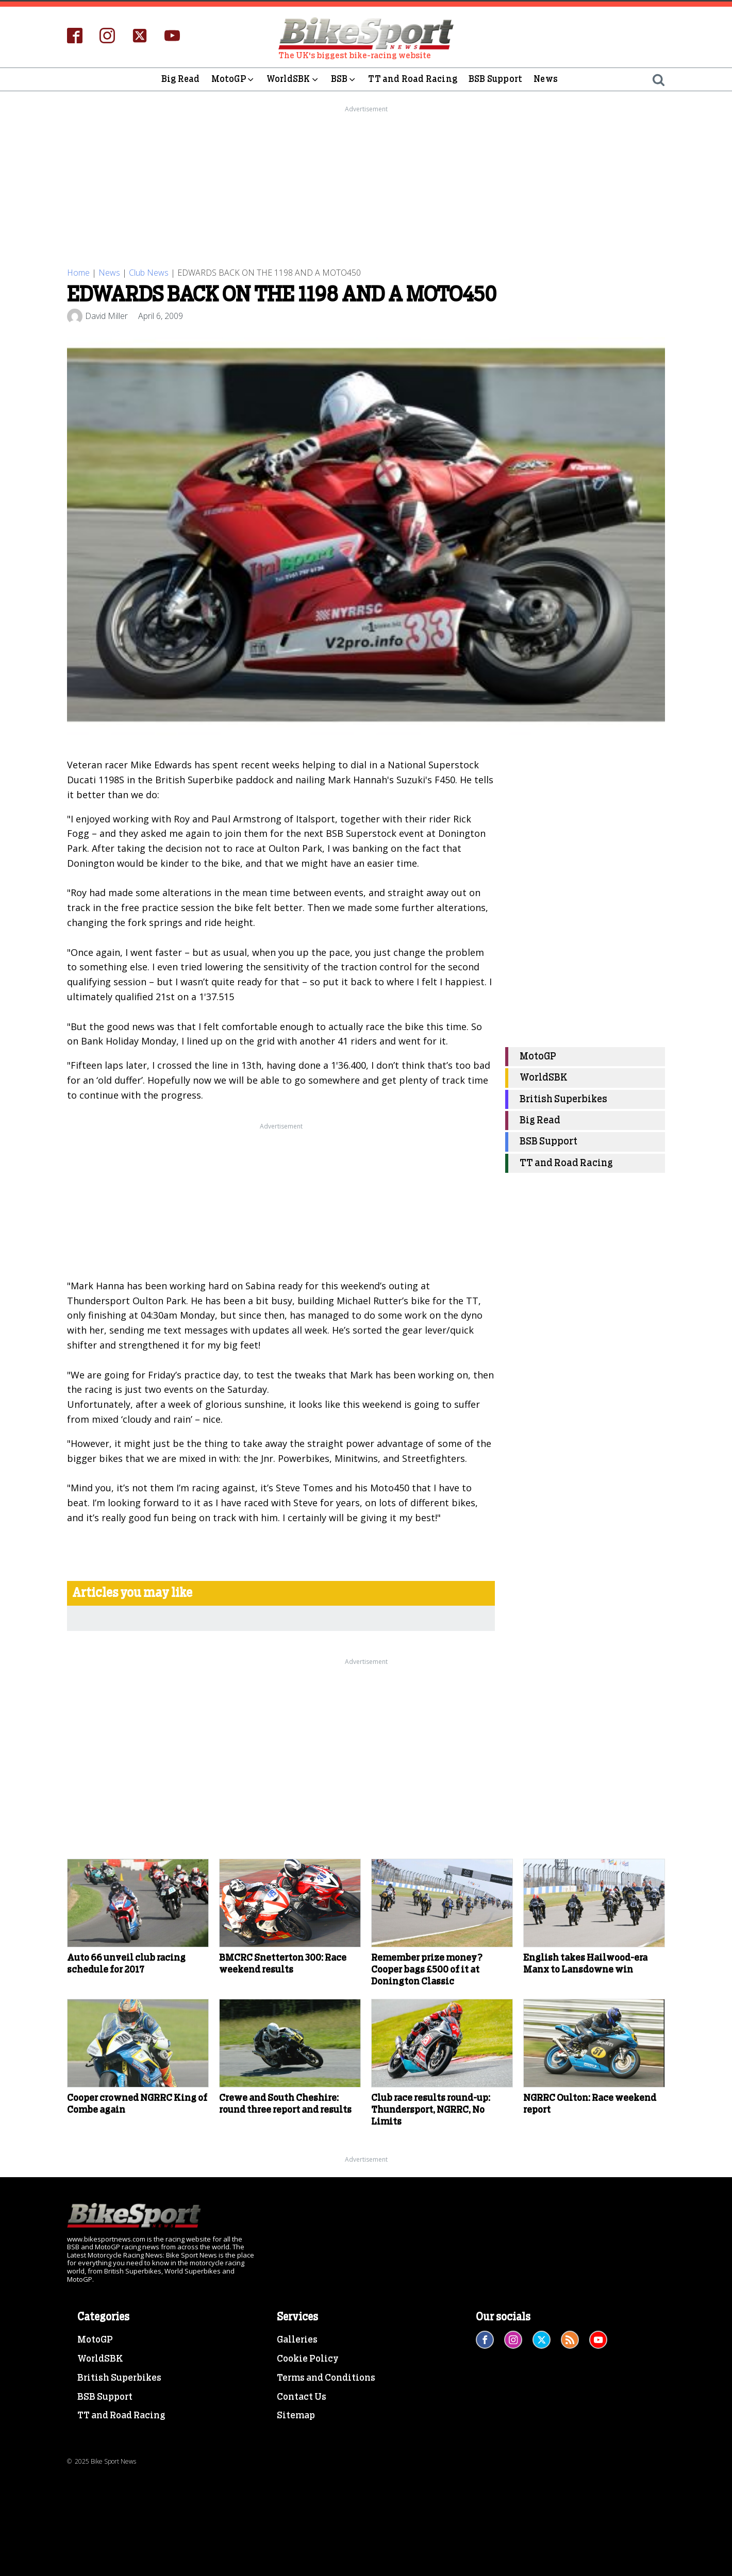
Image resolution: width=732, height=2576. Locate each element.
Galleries (297, 2340)
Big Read (180, 79)
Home (78, 272)
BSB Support (495, 79)
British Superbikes (563, 1099)
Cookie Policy (308, 2359)
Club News (149, 272)
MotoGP (233, 79)
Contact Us (301, 2397)
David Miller (106, 316)
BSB (344, 79)
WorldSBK (293, 79)
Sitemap (296, 2415)
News (546, 79)
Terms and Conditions (326, 2378)
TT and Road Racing (412, 79)
